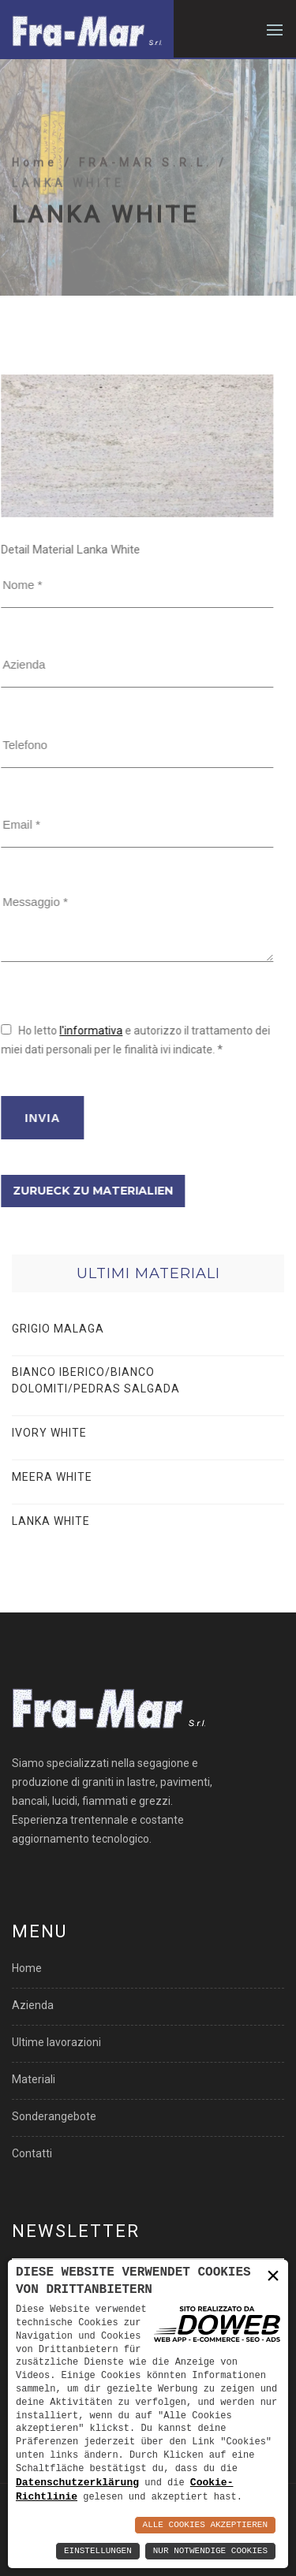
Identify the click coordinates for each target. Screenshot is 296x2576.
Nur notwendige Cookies (210, 2551)
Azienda (33, 2005)
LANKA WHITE (51, 1521)
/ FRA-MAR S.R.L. (141, 207)
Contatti (32, 2153)
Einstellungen (98, 2551)
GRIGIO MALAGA (58, 1328)
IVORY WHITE (49, 1432)
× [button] (273, 2276)
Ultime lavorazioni (56, 2042)
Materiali (33, 2079)
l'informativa (43, 1030)
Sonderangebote (54, 2116)
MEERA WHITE (52, 1477)
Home (38, 207)
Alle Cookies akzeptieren (205, 2525)
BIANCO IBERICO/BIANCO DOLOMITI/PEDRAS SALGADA (96, 1380)
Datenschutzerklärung (77, 2481)
